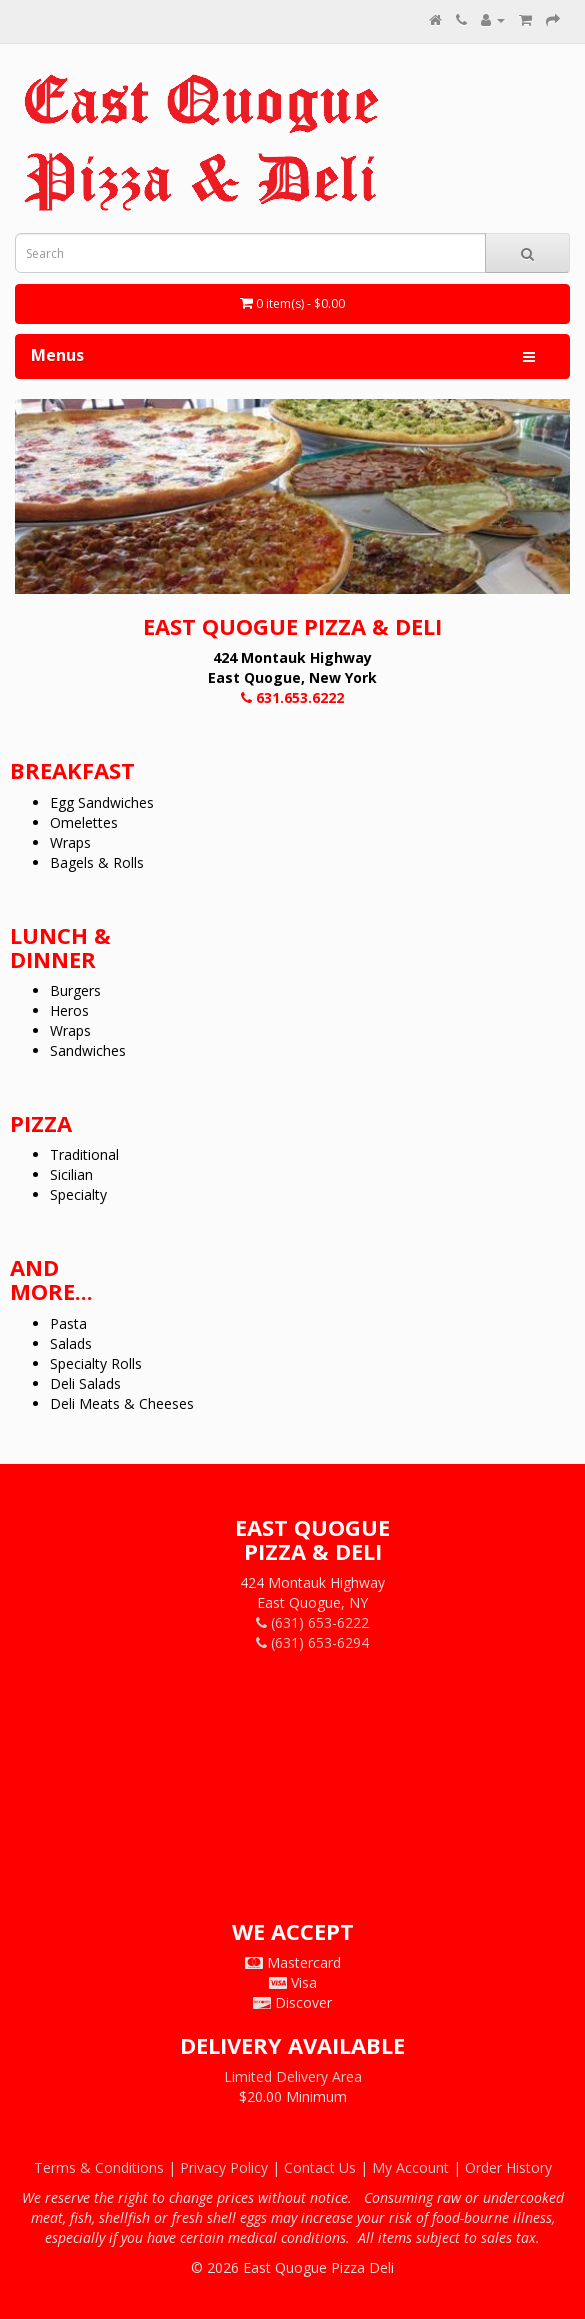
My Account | (418, 2167)
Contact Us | (328, 2167)
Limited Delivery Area (293, 2076)
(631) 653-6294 (312, 1642)
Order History (508, 2167)
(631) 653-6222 (312, 1622)
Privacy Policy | (232, 2167)
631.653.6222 (292, 697)
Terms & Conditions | (107, 2167)
